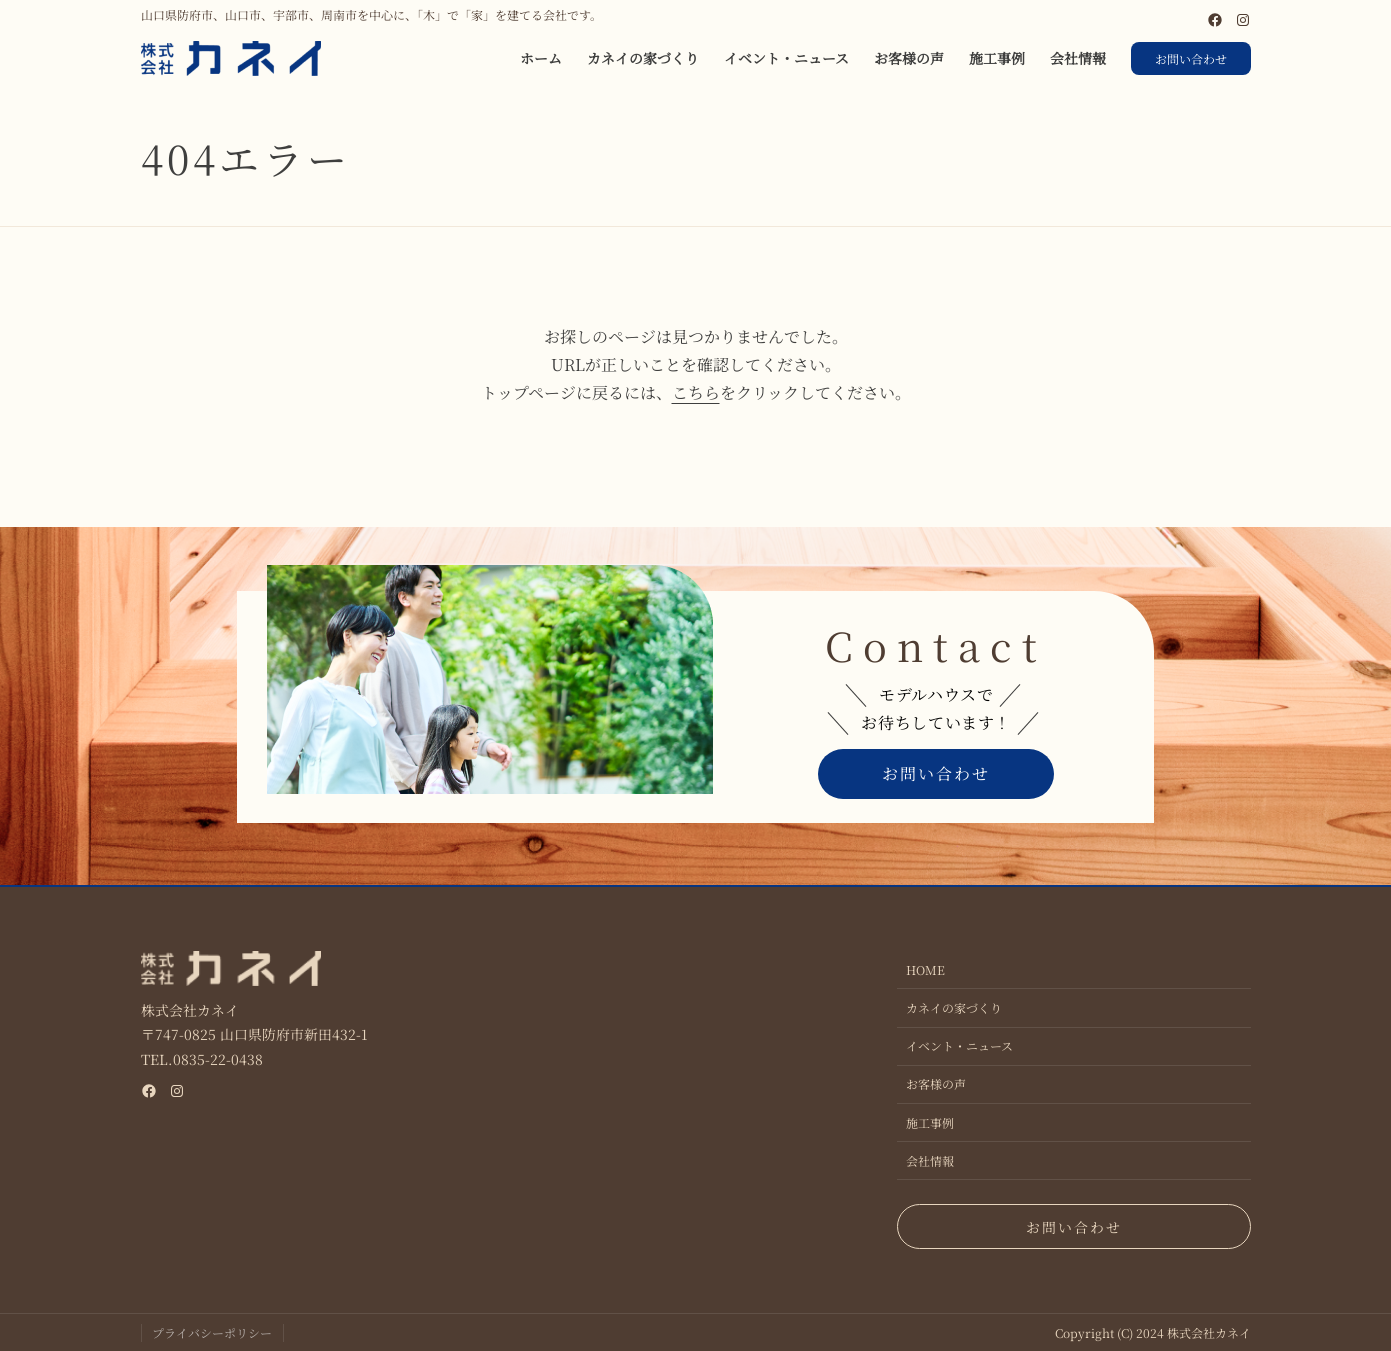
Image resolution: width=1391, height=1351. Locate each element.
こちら (696, 392)
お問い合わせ (1191, 58)
